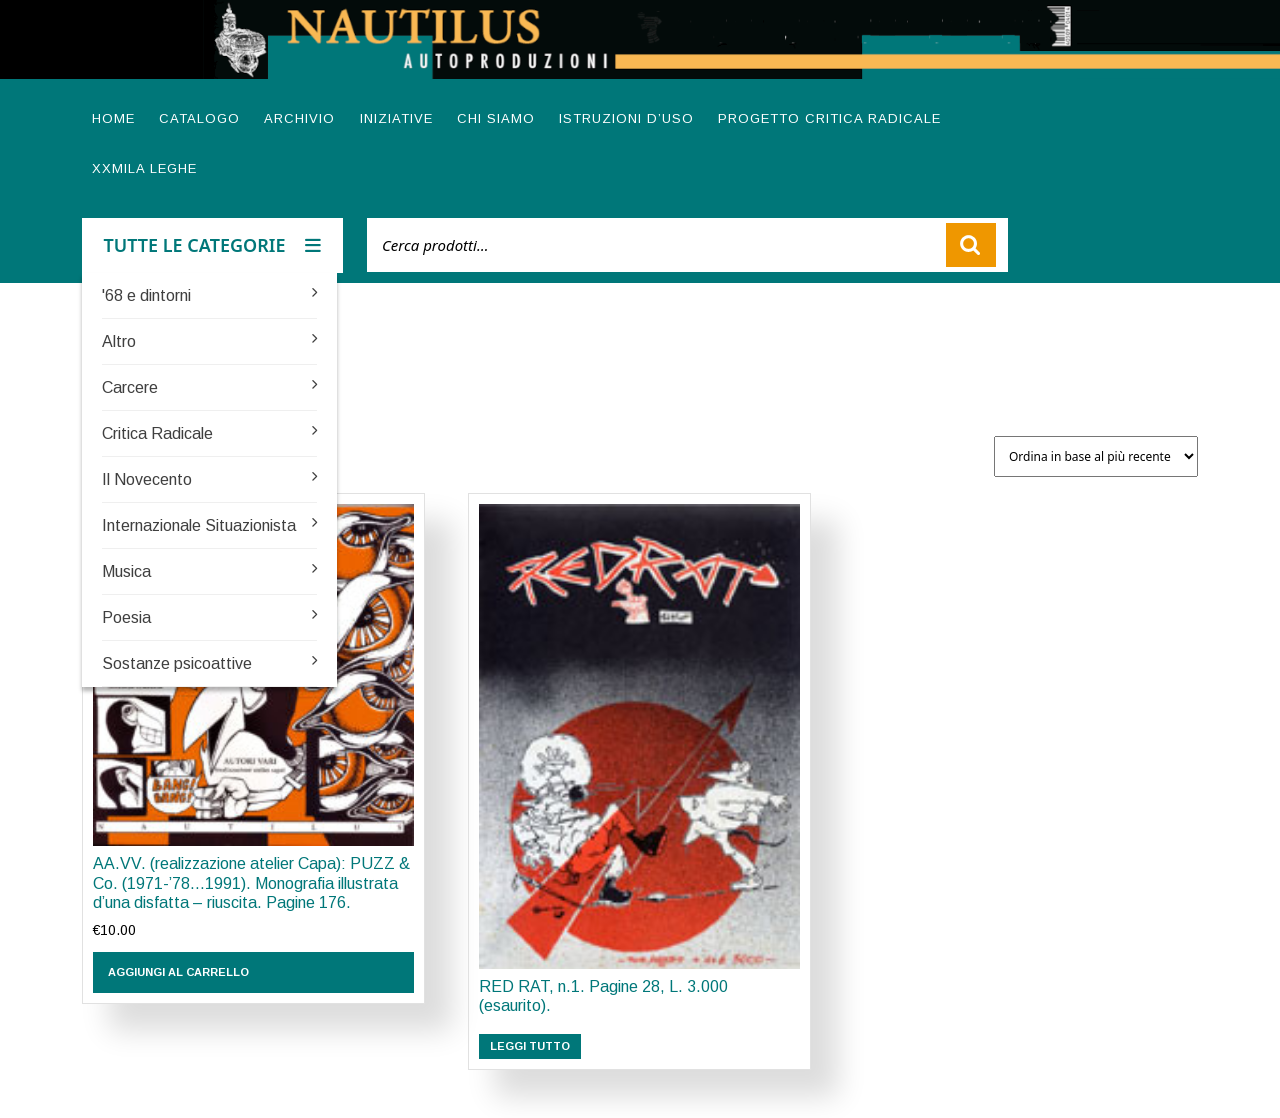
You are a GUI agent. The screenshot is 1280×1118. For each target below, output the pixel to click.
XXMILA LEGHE (144, 168)
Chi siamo (496, 118)
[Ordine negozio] (1096, 456)
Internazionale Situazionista (199, 525)
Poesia (126, 617)
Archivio (299, 118)
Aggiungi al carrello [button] (178, 972)
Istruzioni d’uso (626, 118)
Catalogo (199, 118)
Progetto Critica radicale (829, 118)
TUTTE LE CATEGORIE (213, 245)
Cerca (971, 245)
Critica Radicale (157, 433)
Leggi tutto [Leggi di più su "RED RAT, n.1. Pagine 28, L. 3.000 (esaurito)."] (530, 1046)
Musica (126, 571)
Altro (119, 341)
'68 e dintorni (146, 295)
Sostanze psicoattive (177, 663)
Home (113, 118)
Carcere (130, 387)
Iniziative (396, 118)
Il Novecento (147, 479)
